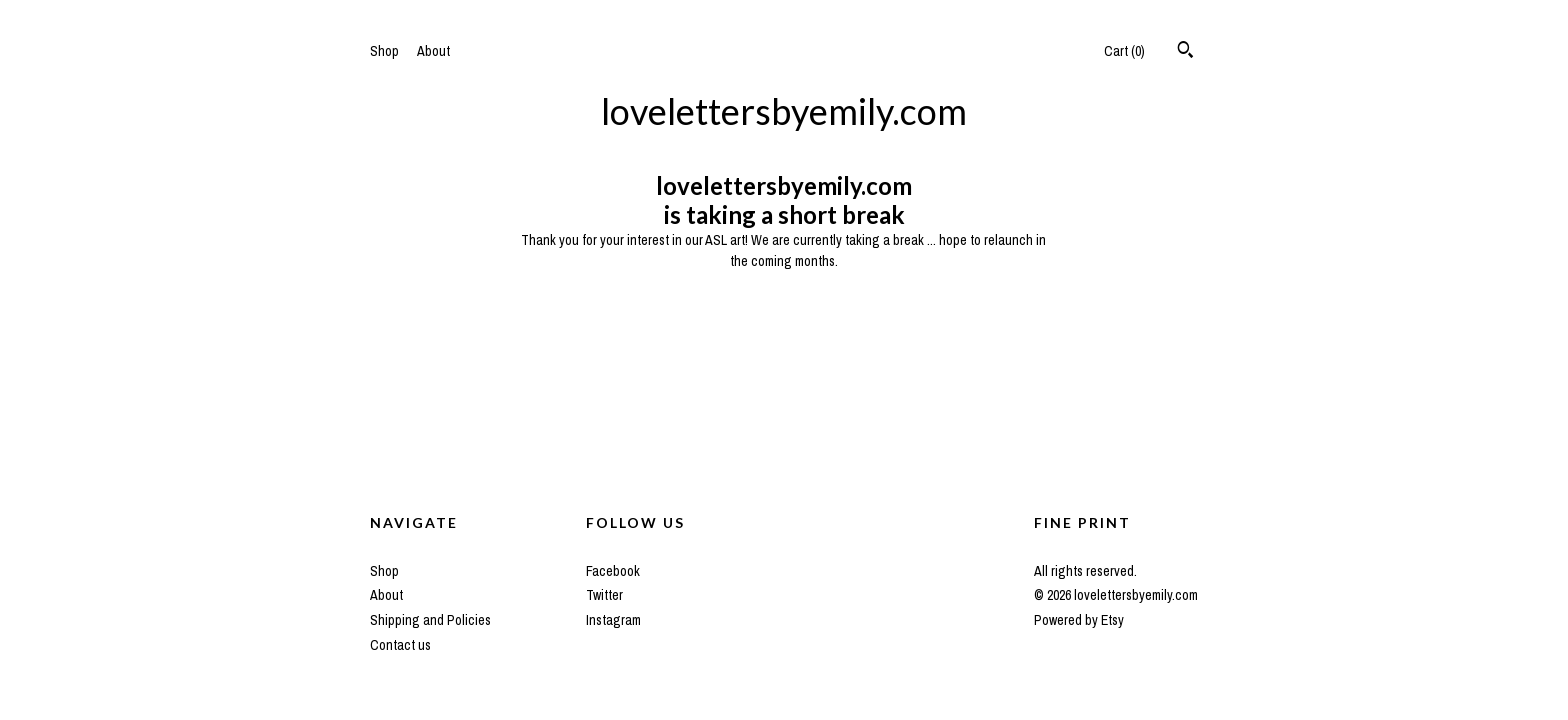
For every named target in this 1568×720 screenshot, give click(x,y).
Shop (384, 51)
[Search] (1185, 52)
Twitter (604, 595)
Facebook (613, 571)
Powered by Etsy (1079, 620)
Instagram (613, 620)
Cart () (1124, 51)
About (433, 51)
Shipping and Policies (430, 620)
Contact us (400, 645)
